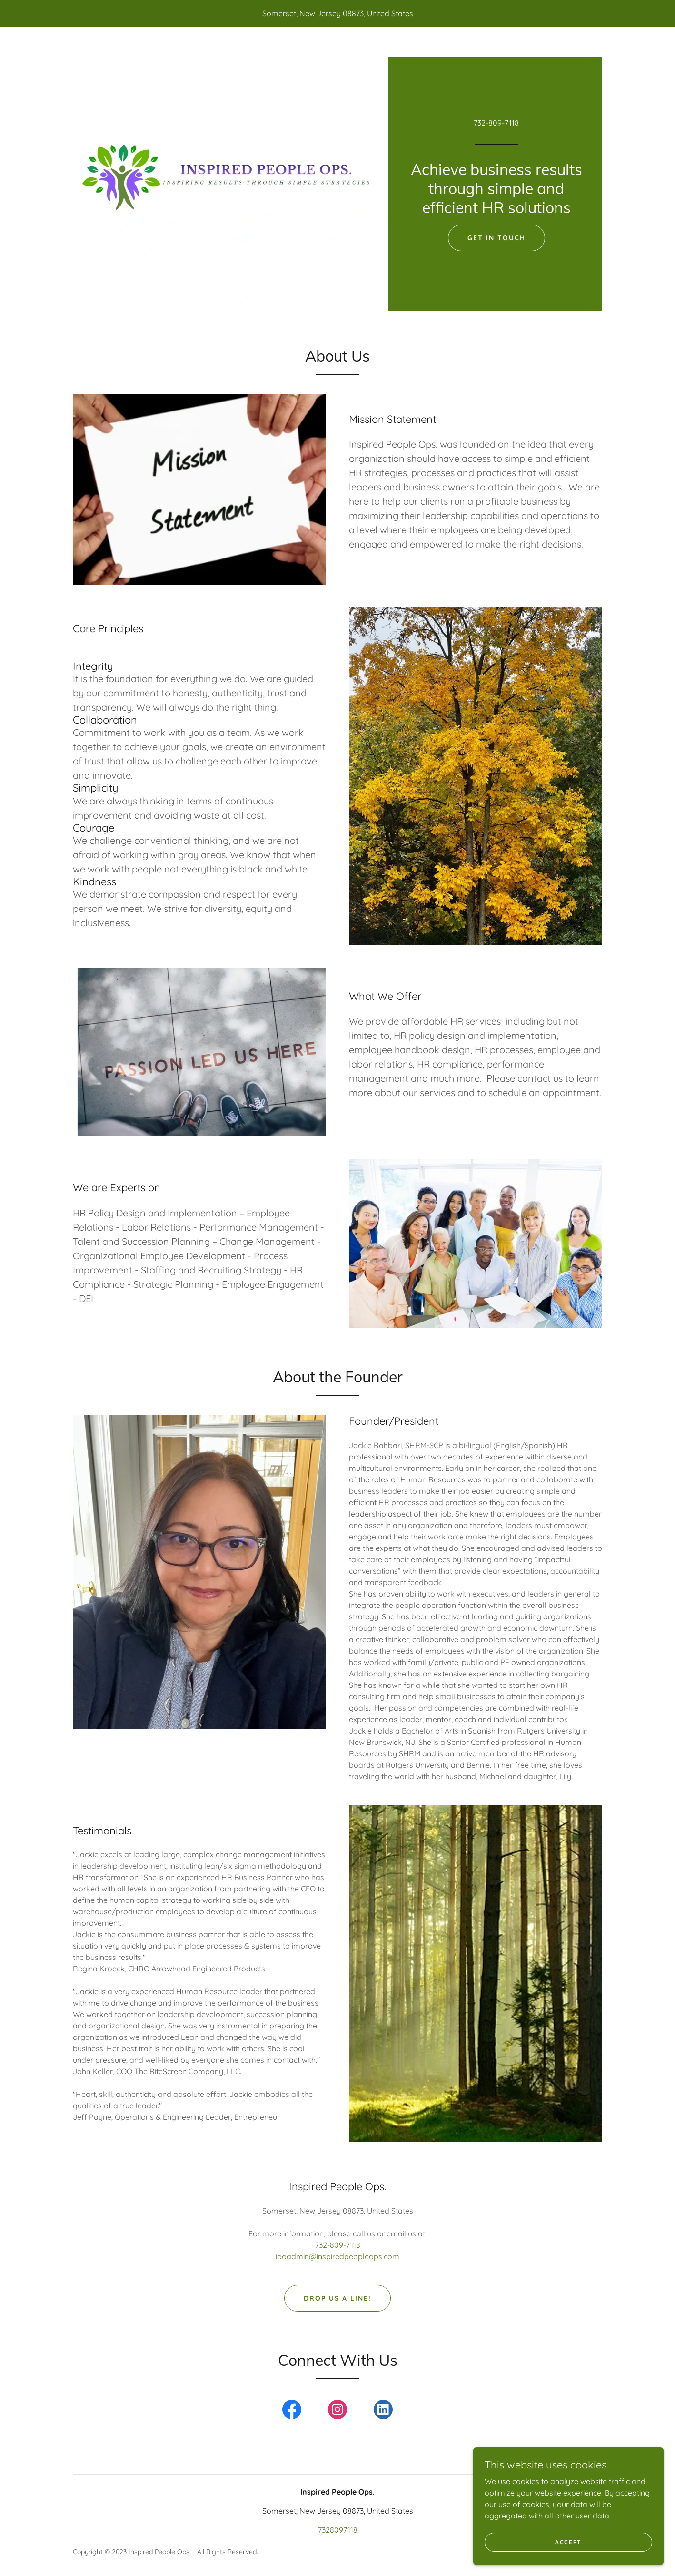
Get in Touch (496, 238)
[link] (292, 2411)
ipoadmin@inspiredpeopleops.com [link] (337, 2256)
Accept (568, 2542)
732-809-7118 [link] (496, 122)
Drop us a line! (337, 2298)
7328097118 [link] (337, 2530)
